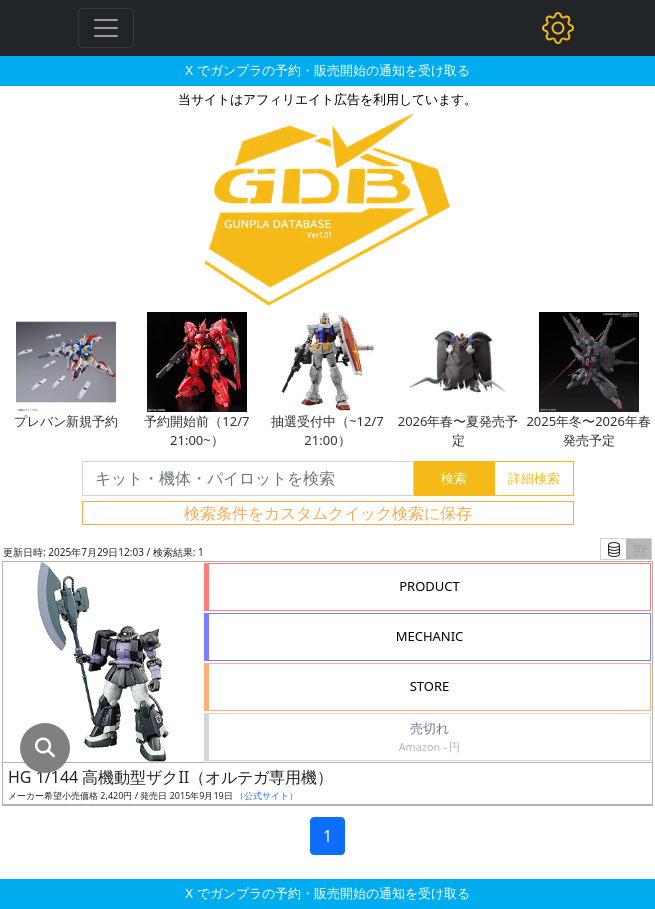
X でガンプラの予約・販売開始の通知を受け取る (327, 70)
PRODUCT (429, 586)
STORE (430, 686)
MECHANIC (430, 636)
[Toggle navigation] (106, 28)
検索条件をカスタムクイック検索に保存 (328, 513)
